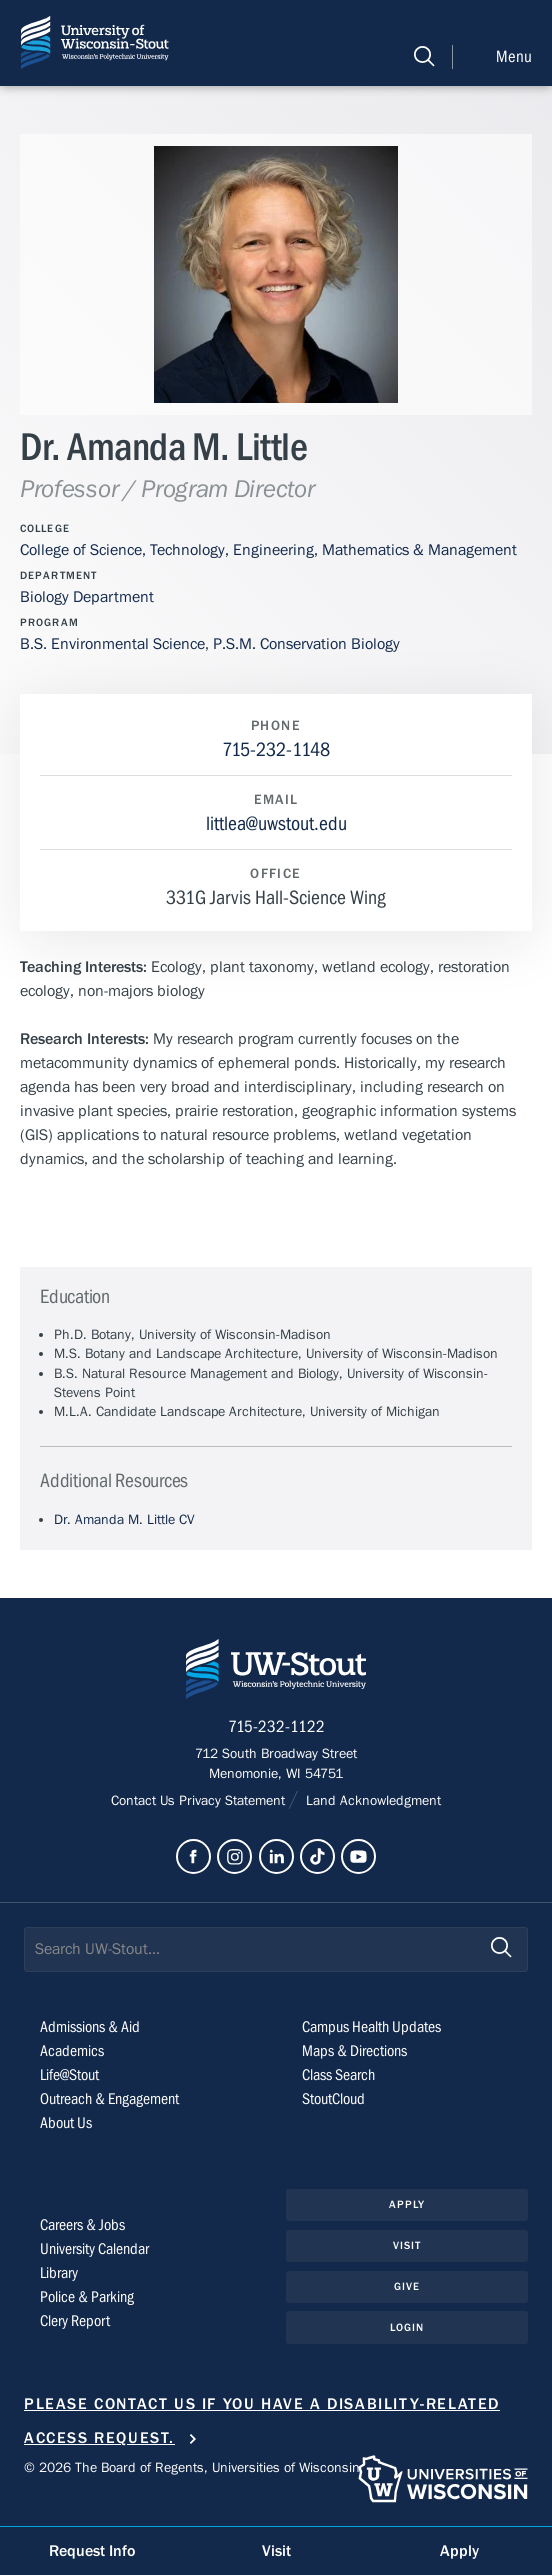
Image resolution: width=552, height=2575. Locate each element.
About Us (66, 2123)
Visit (407, 2245)
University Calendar (94, 2249)
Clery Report (75, 2321)
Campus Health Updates (371, 2027)
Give (407, 2286)
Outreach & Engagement (109, 2099)
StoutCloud (333, 2099)
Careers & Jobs (82, 2225)
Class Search (338, 2075)
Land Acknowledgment (371, 1801)
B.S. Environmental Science (112, 644)
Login (407, 2327)
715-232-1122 (276, 1727)
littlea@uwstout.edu (276, 823)
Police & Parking (87, 2297)
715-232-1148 (276, 749)
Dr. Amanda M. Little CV (124, 1520)
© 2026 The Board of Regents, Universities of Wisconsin (192, 2468)
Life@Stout (69, 2075)
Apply (407, 2204)
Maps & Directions (354, 2051)
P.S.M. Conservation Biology (306, 644)
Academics (72, 2051)
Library (59, 2273)
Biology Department (87, 597)
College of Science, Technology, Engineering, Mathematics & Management (268, 550)
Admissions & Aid (90, 2027)
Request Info (92, 2551)
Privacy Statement (234, 1801)
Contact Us (145, 1801)
